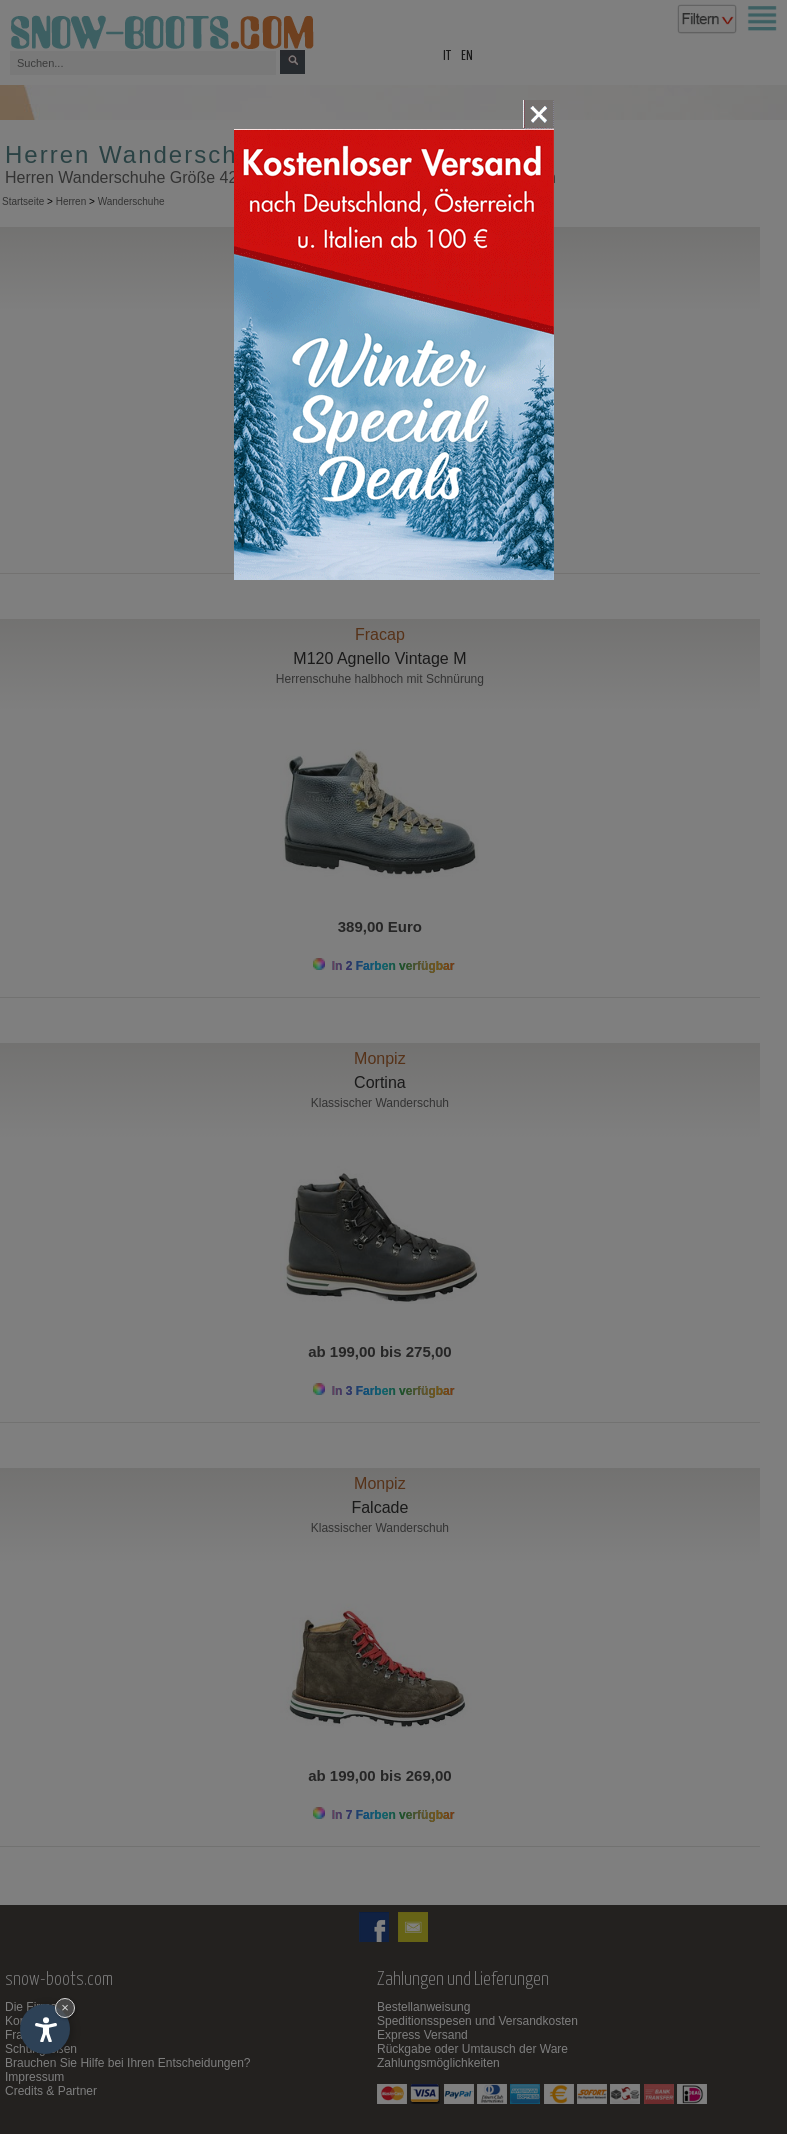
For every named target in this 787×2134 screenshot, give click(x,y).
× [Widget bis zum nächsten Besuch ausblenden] (65, 2007)
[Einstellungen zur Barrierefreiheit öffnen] (45, 2029)
